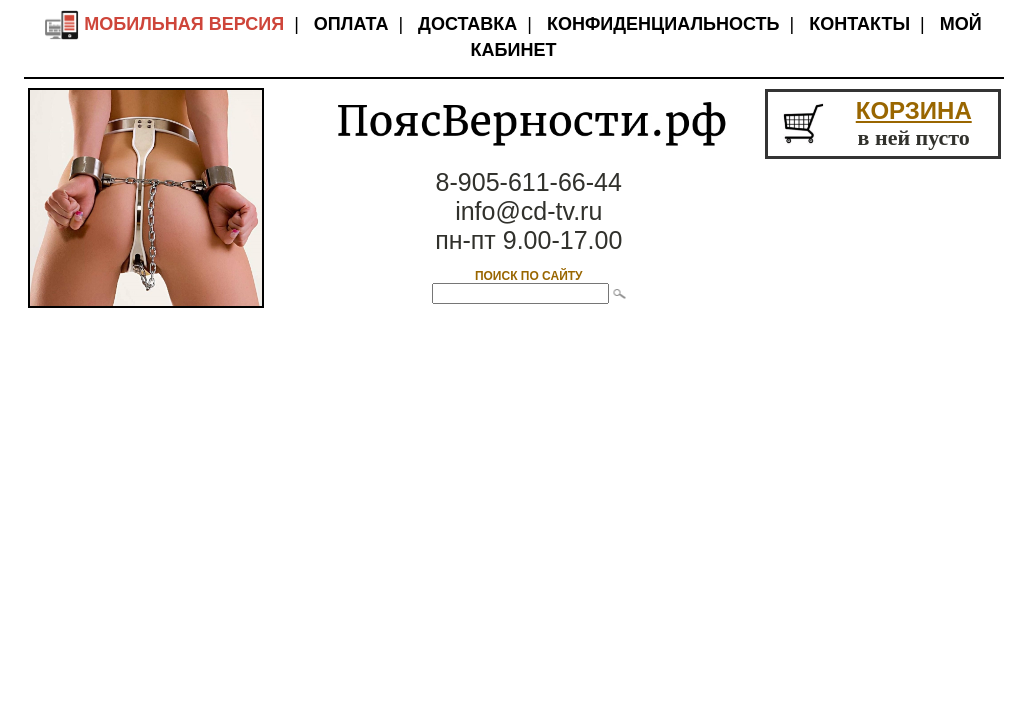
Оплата (351, 24)
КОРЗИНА (914, 110)
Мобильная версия (164, 24)
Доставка (467, 24)
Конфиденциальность (663, 24)
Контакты (859, 24)
